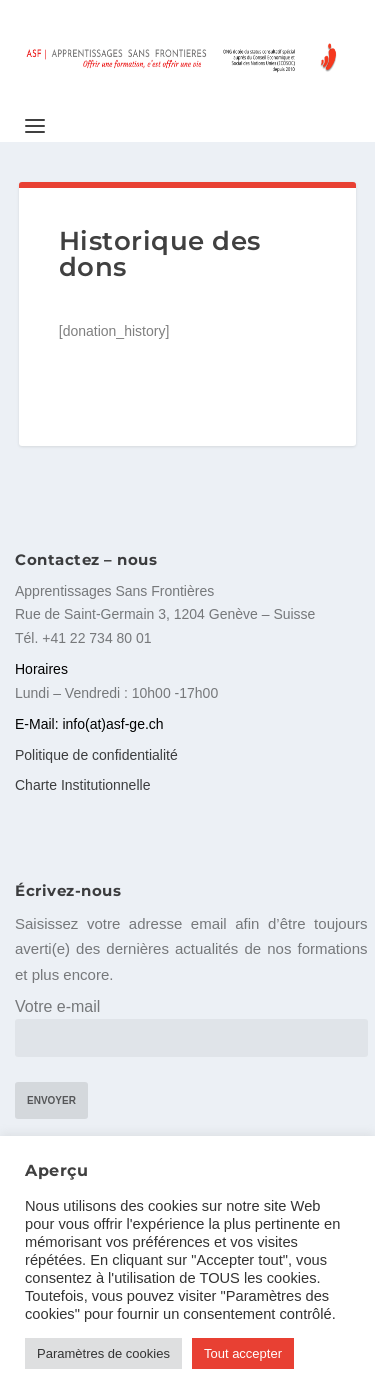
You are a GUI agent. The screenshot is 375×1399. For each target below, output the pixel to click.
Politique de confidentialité (96, 755)
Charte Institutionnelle (82, 785)
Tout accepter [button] (243, 1353)
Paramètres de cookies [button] (103, 1353)
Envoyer (51, 1100)
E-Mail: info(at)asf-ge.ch (89, 724)
